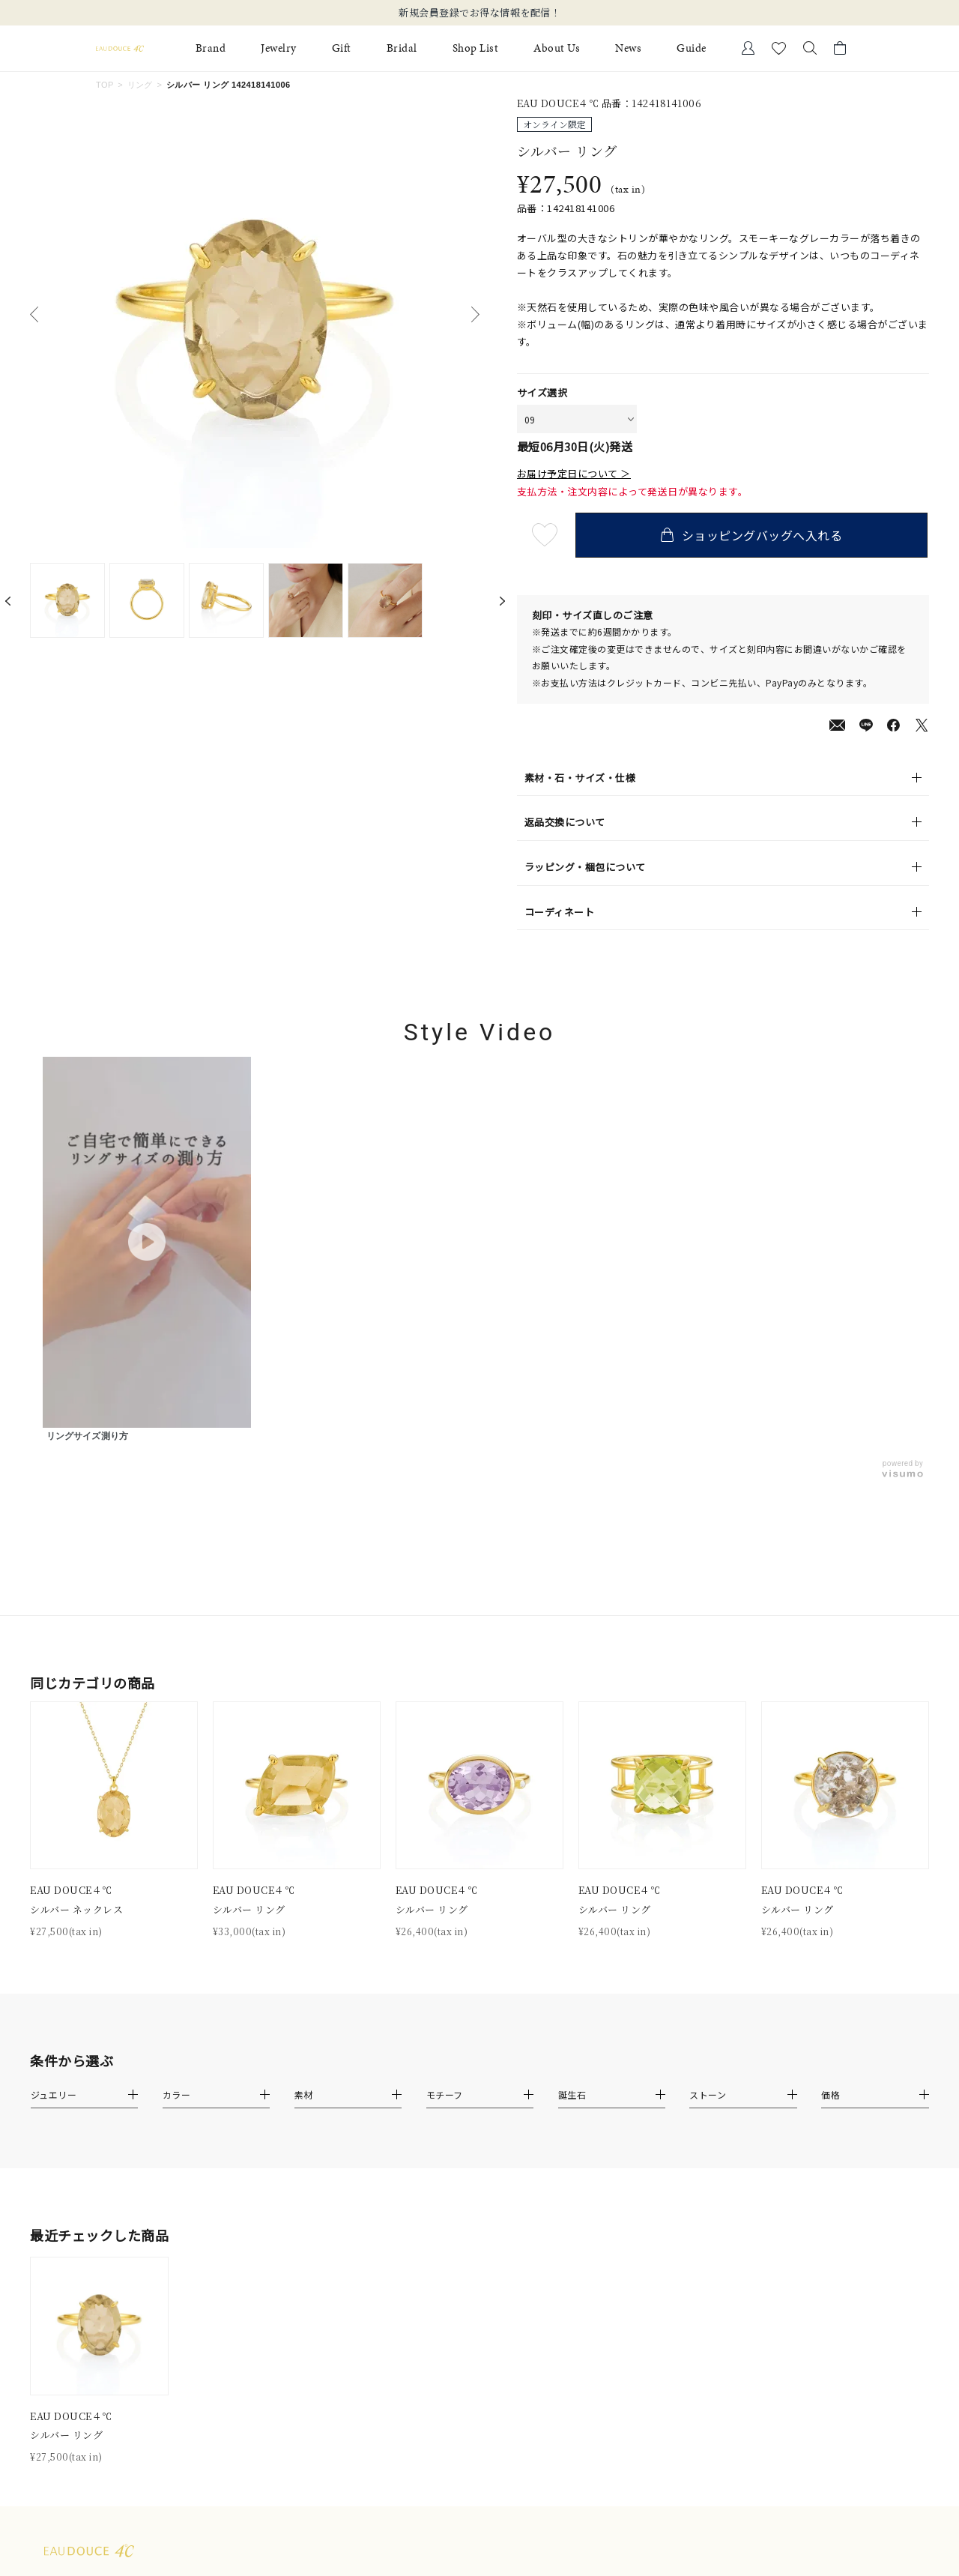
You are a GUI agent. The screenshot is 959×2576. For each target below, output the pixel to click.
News (628, 48)
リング (140, 84)
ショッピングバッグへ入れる (753, 535)
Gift (341, 48)
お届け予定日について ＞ (574, 473)
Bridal (402, 48)
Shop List (476, 48)
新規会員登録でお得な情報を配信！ (479, 12)
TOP (105, 84)
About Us (556, 48)
